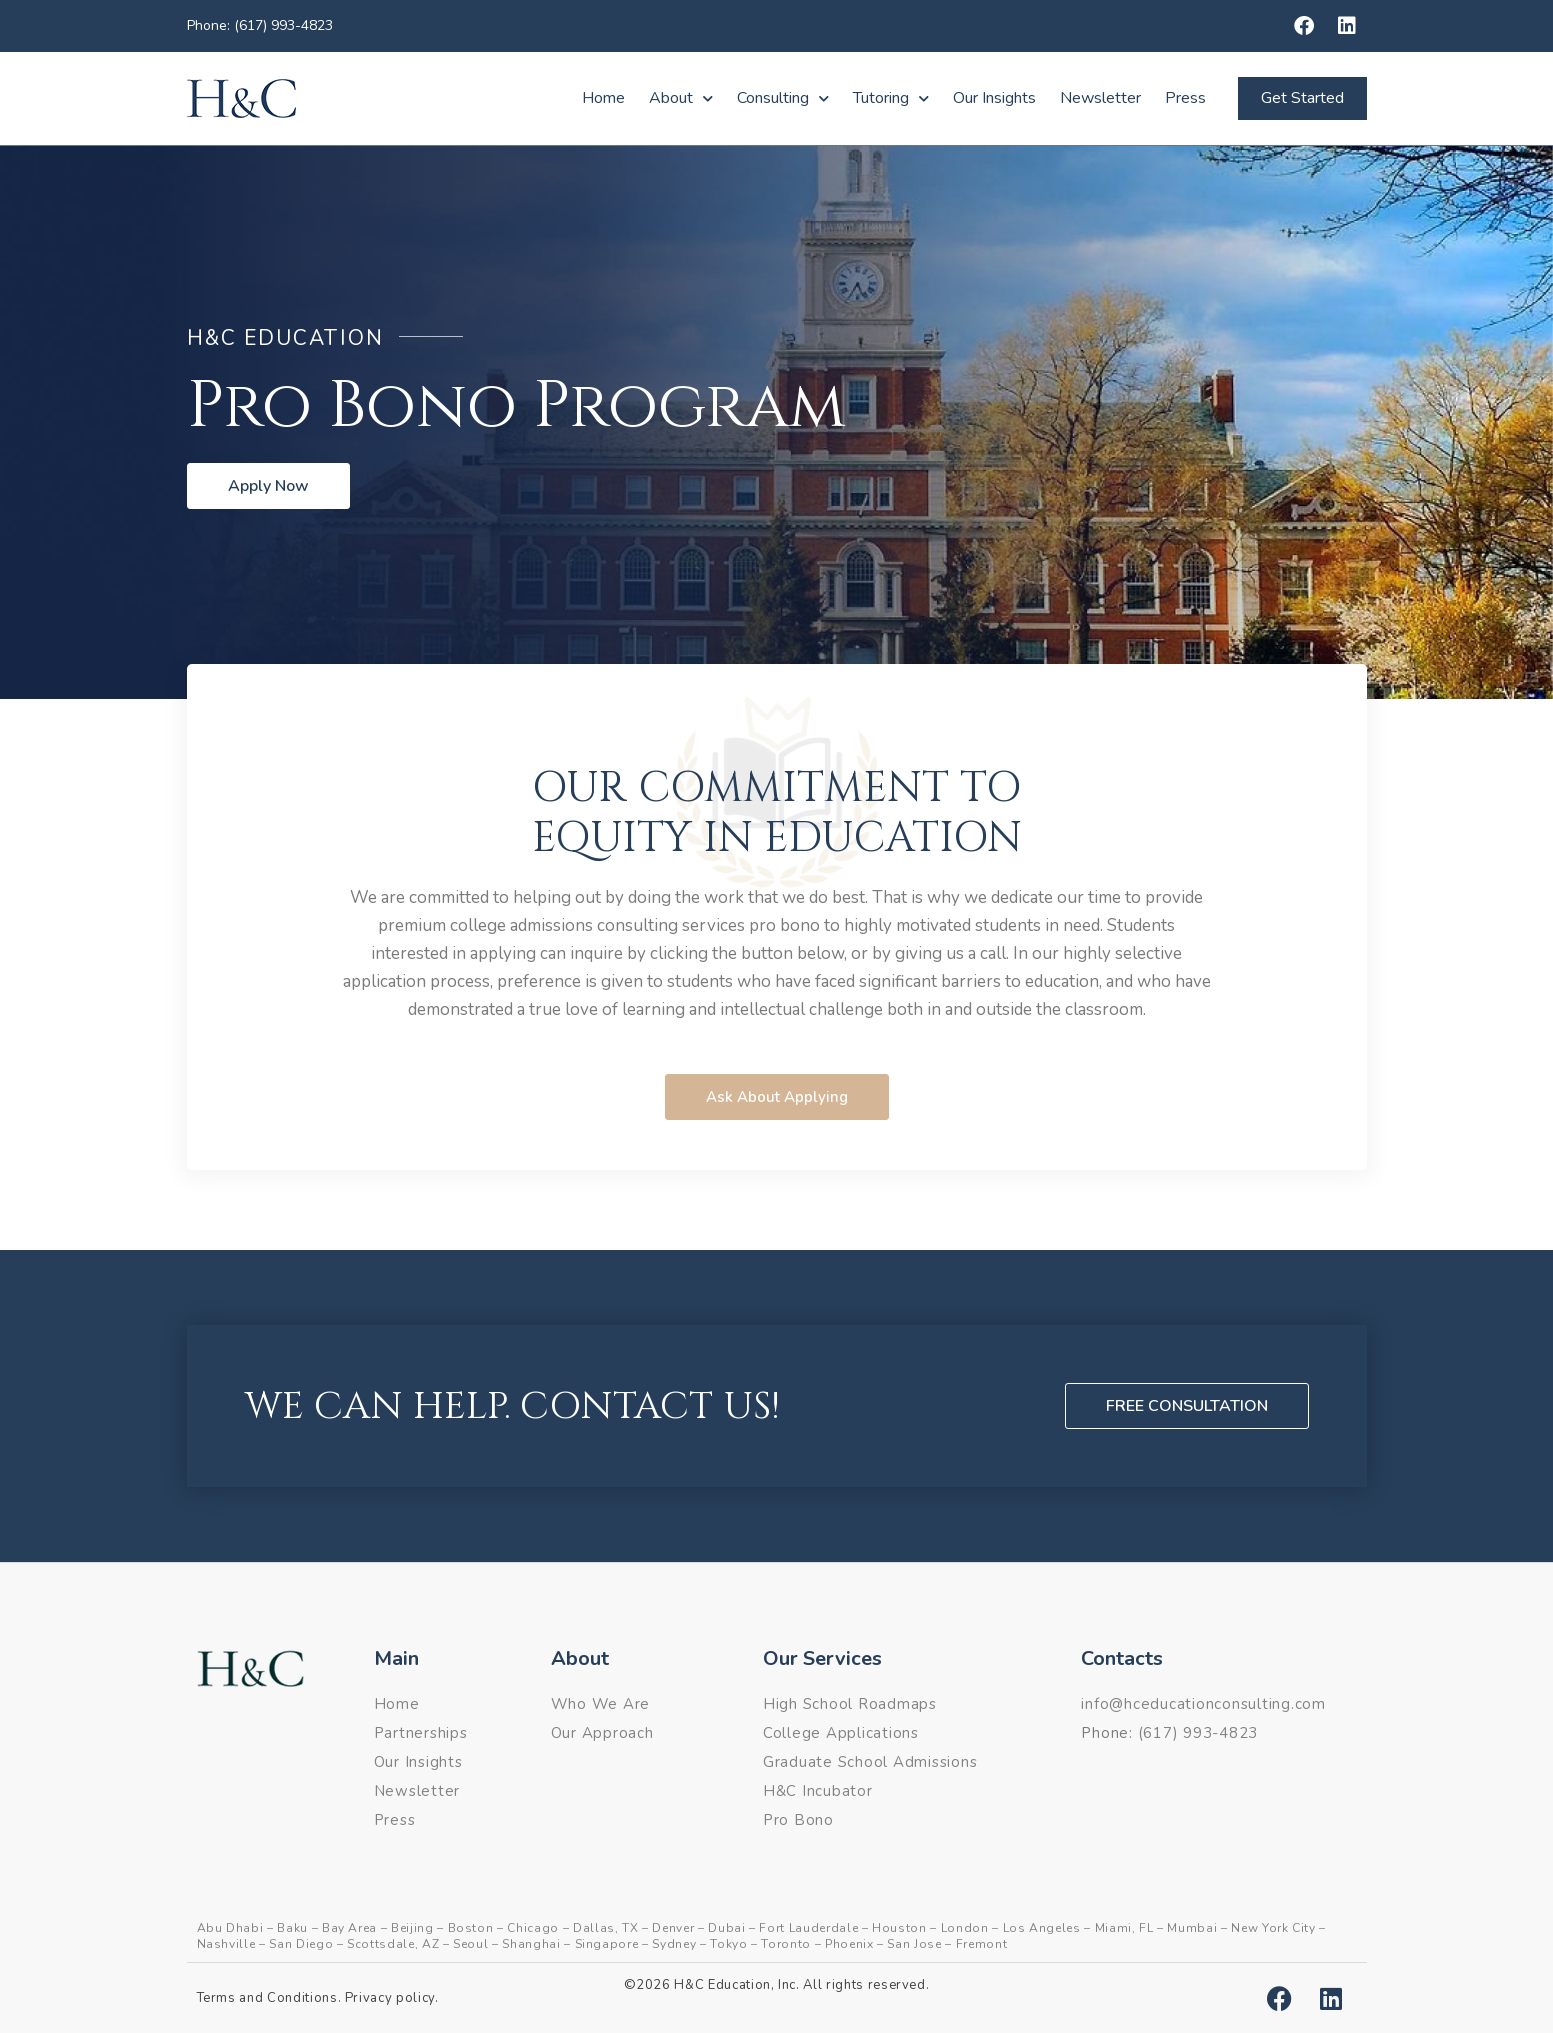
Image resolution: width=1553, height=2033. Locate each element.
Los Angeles (1042, 1928)
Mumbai (1192, 1928)
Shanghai (531, 1944)
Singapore (607, 1944)
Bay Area (349, 1928)
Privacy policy (390, 1998)
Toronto (786, 1944)
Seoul (470, 1944)
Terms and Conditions (267, 1998)
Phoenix (849, 1944)
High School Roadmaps (850, 1704)
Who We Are (601, 1704)
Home (603, 98)
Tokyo (728, 1944)
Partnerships (421, 1733)
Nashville (226, 1944)
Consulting (783, 98)
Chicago (533, 1928)
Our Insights (994, 98)
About (681, 98)
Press (1185, 98)
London (965, 1928)
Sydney (674, 1944)
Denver (673, 1928)
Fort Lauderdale (808, 1928)
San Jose (914, 1944)
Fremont (982, 1944)
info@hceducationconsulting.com (1203, 1704)
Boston (471, 1928)
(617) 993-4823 (1198, 1733)
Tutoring (891, 98)
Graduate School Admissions (870, 1762)
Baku (292, 1928)
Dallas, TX (606, 1928)
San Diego (301, 1944)
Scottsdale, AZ (393, 1944)
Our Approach (602, 1733)
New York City (1273, 1928)
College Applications (841, 1733)
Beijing (412, 1928)
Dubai (726, 1928)
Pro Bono (798, 1820)
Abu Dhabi (230, 1928)
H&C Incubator (818, 1791)
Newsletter (1100, 98)
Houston (899, 1928)
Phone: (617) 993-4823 (260, 25)
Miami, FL (1124, 1928)
